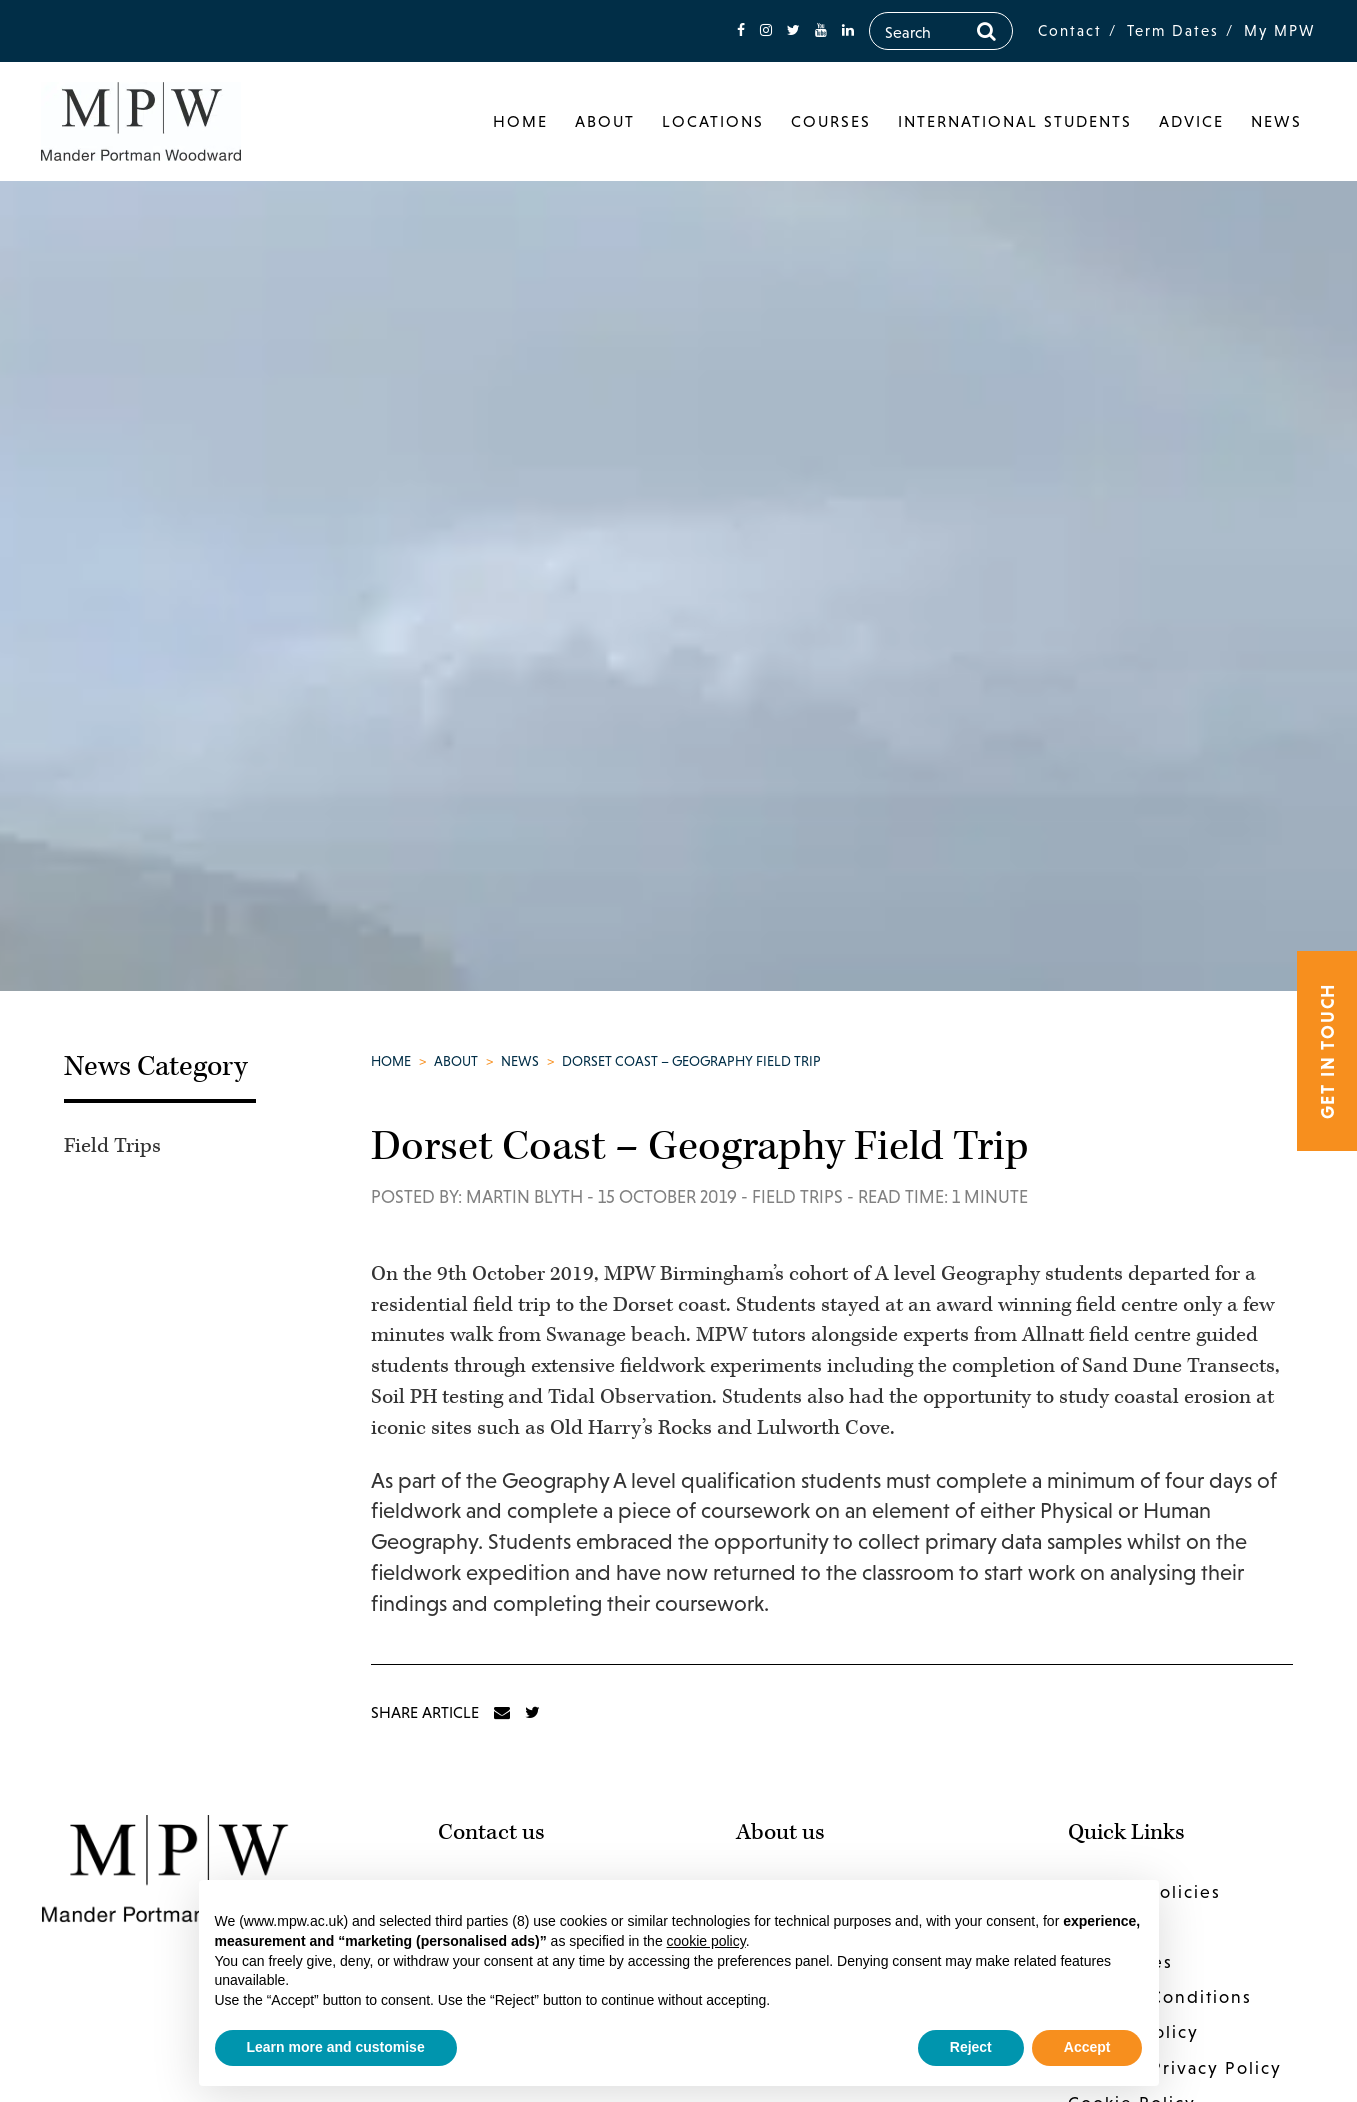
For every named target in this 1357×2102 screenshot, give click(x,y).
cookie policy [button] (706, 1941)
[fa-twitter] (793, 30)
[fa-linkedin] (848, 30)
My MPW (1280, 30)
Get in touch (1327, 1051)
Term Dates (1173, 30)
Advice (1191, 121)
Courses (831, 121)
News (1276, 121)
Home (520, 121)
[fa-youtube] (821, 30)
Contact (1070, 30)
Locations (713, 121)
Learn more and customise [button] (336, 2047)
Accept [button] (1087, 2047)
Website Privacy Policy (1175, 2068)
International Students (1015, 121)
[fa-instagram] (766, 30)
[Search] (986, 31)
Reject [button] (971, 2047)
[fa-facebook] (741, 30)
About (605, 121)
